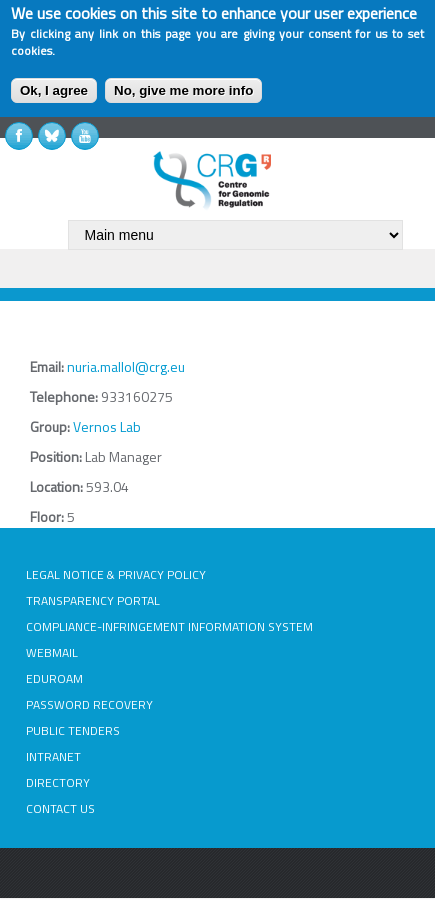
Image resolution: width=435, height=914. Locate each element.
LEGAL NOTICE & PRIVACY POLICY (116, 574)
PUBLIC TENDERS (73, 730)
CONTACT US (60, 808)
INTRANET (53, 756)
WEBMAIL (52, 652)
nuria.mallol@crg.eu (126, 366)
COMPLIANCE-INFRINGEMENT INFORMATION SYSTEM (169, 626)
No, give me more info (183, 90)
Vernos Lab (107, 426)
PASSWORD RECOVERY (89, 704)
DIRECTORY (58, 782)
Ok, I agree (54, 90)
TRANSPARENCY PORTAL (93, 600)
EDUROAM (54, 678)
